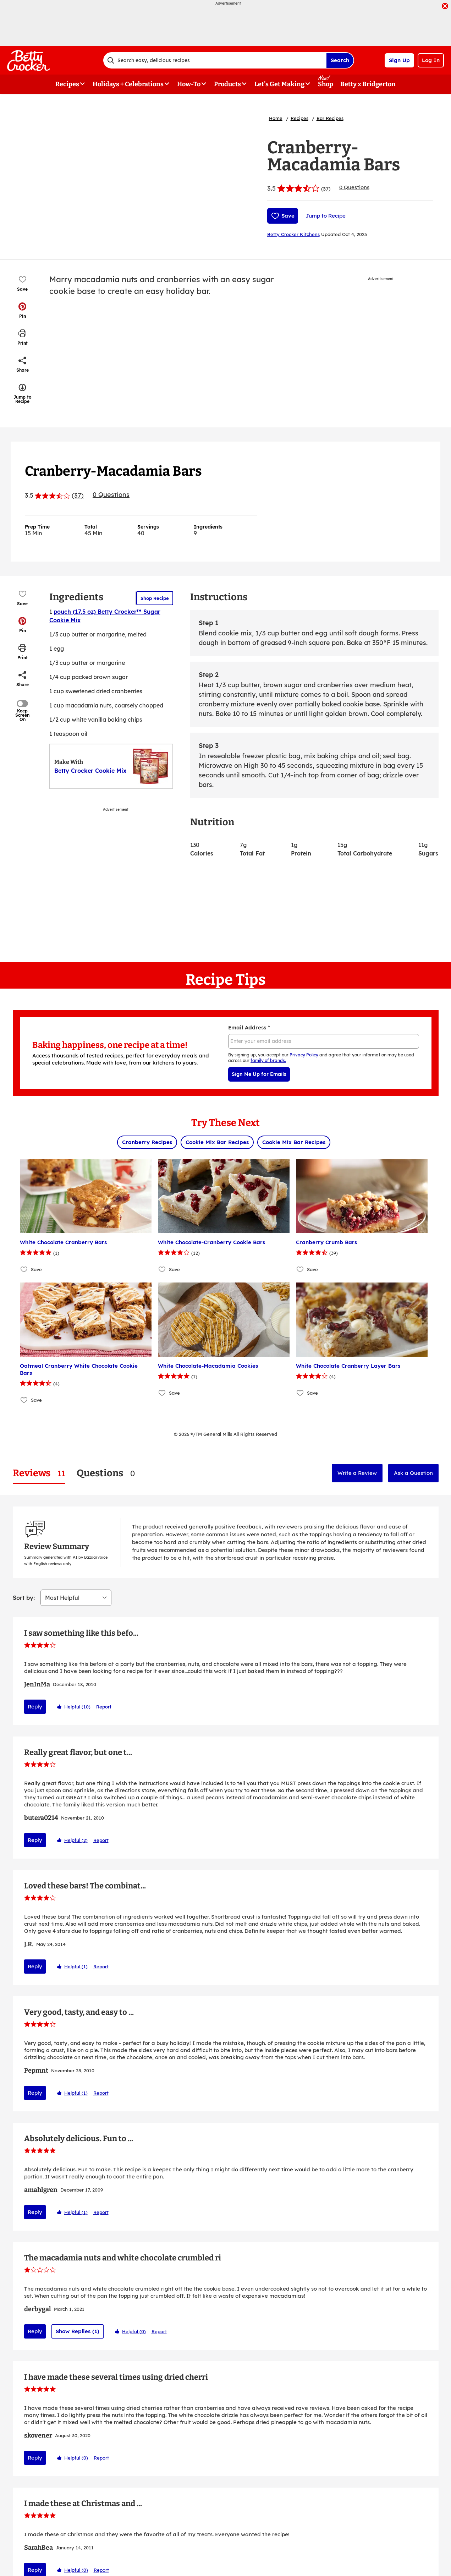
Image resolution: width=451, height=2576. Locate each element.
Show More (225, 2489)
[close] (445, 7)
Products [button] (227, 84)
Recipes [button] (67, 84)
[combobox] (214, 60)
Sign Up (399, 60)
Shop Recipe (155, 598)
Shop (325, 84)
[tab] (39, 1473)
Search (340, 60)
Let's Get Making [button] (279, 84)
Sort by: (24, 1514)
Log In (431, 60)
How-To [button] (188, 84)
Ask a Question (413, 1473)
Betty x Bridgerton (368, 84)
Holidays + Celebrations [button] (128, 84)
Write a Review (357, 1473)
